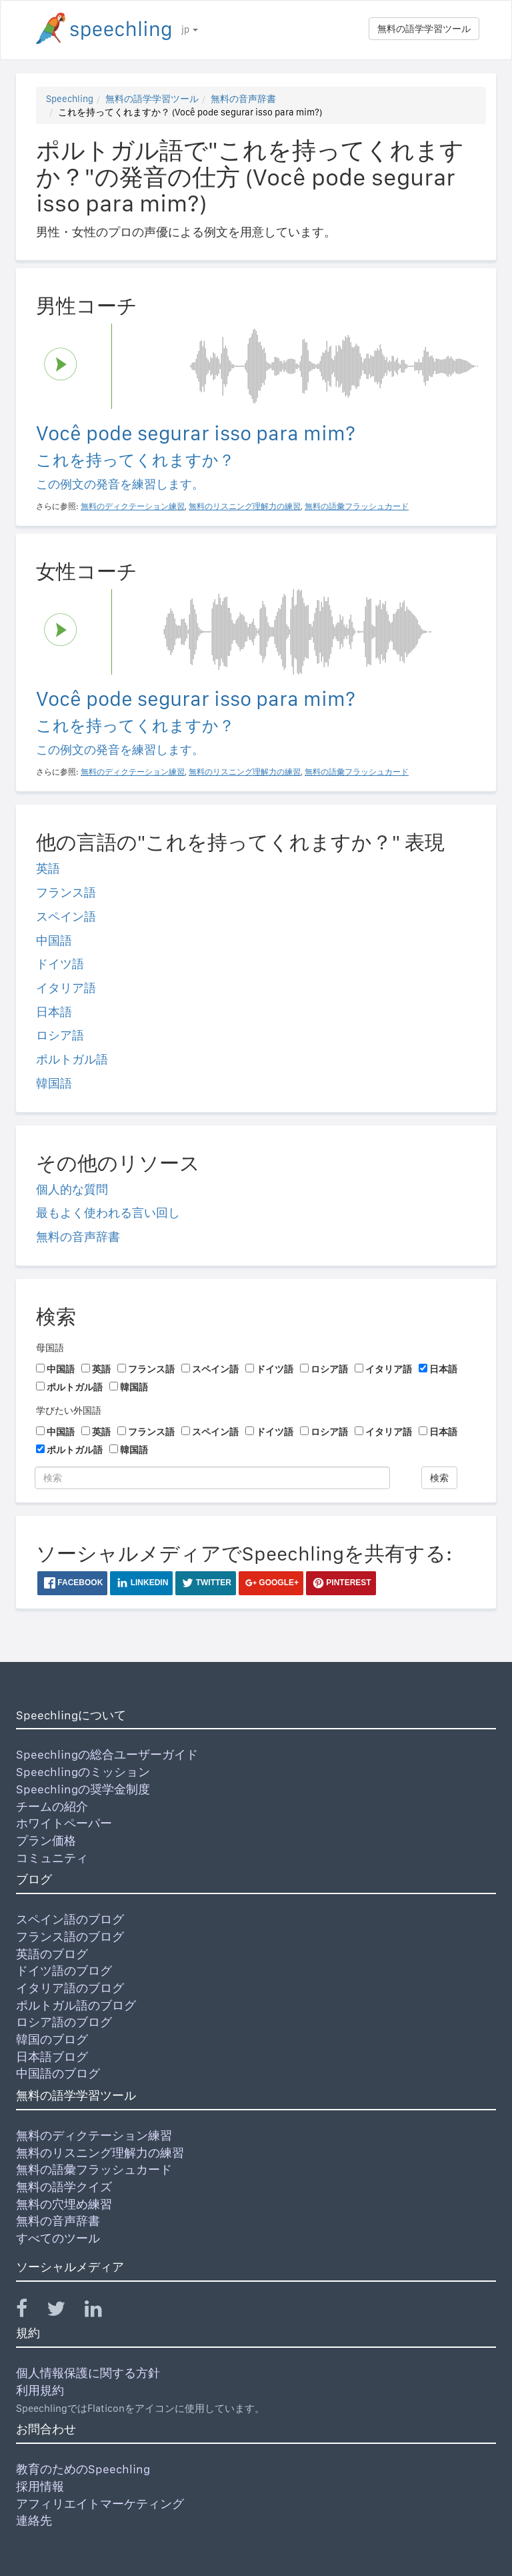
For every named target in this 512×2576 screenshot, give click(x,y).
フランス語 (66, 892)
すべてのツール (58, 2238)
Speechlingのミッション (83, 1772)
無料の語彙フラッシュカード (94, 2169)
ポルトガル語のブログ (76, 2005)
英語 (48, 868)
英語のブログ (52, 1954)
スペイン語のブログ (70, 1919)
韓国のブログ (52, 2039)
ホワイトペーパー (64, 1823)
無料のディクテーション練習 (94, 2135)
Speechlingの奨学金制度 (83, 1789)
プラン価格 (46, 1840)
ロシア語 (60, 1035)
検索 (439, 1477)
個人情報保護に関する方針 (88, 2373)
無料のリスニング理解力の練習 (100, 2153)
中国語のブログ (58, 2073)
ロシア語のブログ (64, 2022)
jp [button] (189, 29)
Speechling (69, 98)
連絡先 (34, 2520)
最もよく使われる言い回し (108, 1213)
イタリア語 (66, 988)
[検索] (212, 1477)
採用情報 (40, 2486)
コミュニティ (52, 1858)
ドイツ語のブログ (64, 1971)
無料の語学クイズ (64, 2187)
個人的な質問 (72, 1189)
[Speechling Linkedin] (102, 2311)
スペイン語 (66, 916)
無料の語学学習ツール (424, 28)
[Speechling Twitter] (64, 2311)
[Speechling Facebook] (30, 2311)
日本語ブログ (52, 2057)
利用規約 (40, 2390)
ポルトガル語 (72, 1059)
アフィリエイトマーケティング (100, 2504)
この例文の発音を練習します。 (120, 484)
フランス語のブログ (70, 1936)
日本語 (54, 1012)
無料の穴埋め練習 (64, 2204)
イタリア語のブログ (70, 1988)
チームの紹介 (52, 1806)
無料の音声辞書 (243, 98)
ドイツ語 (60, 964)
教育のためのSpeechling (83, 2469)
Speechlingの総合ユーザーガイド (107, 1754)
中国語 (54, 940)
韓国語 (54, 1083)
